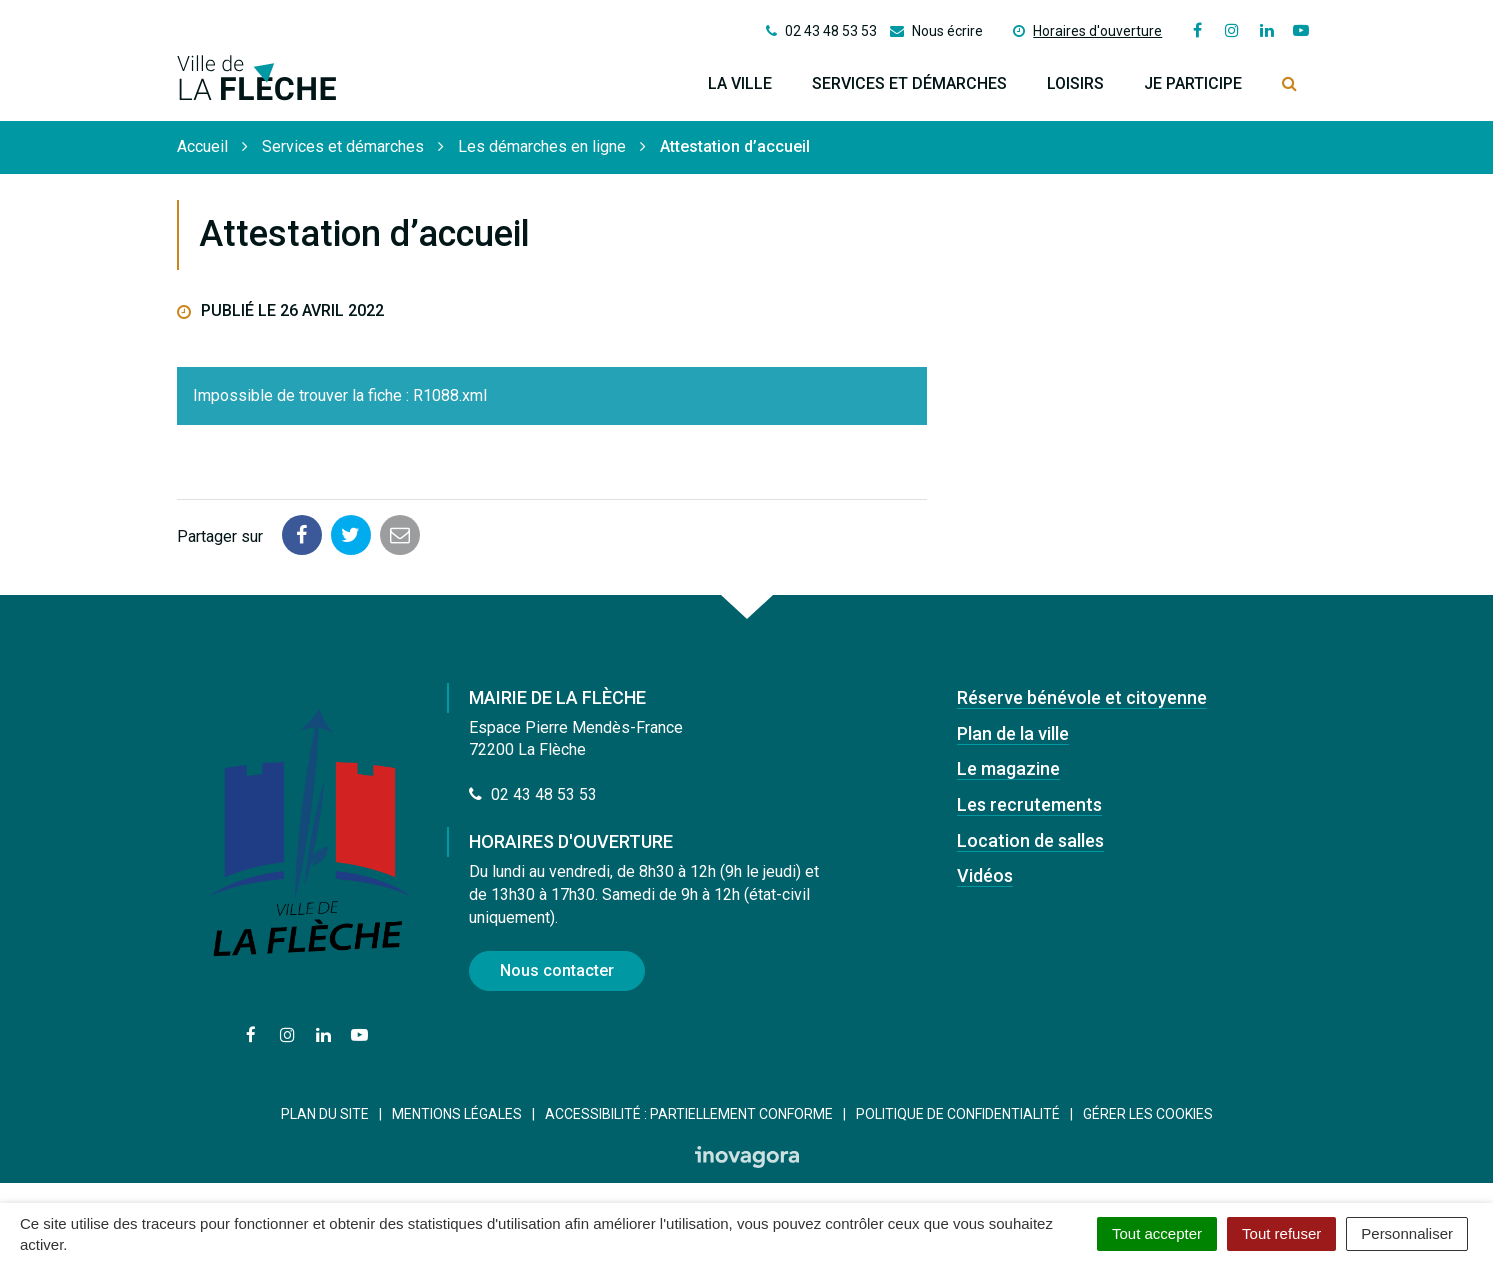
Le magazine (1008, 768)
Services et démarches (909, 83)
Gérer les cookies (1148, 1114)
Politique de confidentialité (958, 1114)
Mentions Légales (457, 1114)
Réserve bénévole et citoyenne (1082, 697)
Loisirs (1075, 83)
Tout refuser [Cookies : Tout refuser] (1281, 1233)
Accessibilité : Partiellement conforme (689, 1114)
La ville (740, 83)
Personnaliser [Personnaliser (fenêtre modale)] (1407, 1233)
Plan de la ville (1013, 733)
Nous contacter (557, 970)
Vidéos (985, 875)
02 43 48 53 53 (533, 794)
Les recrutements (1029, 804)
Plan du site (325, 1114)
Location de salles (1030, 840)
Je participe (1193, 83)
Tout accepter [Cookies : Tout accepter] (1157, 1233)
